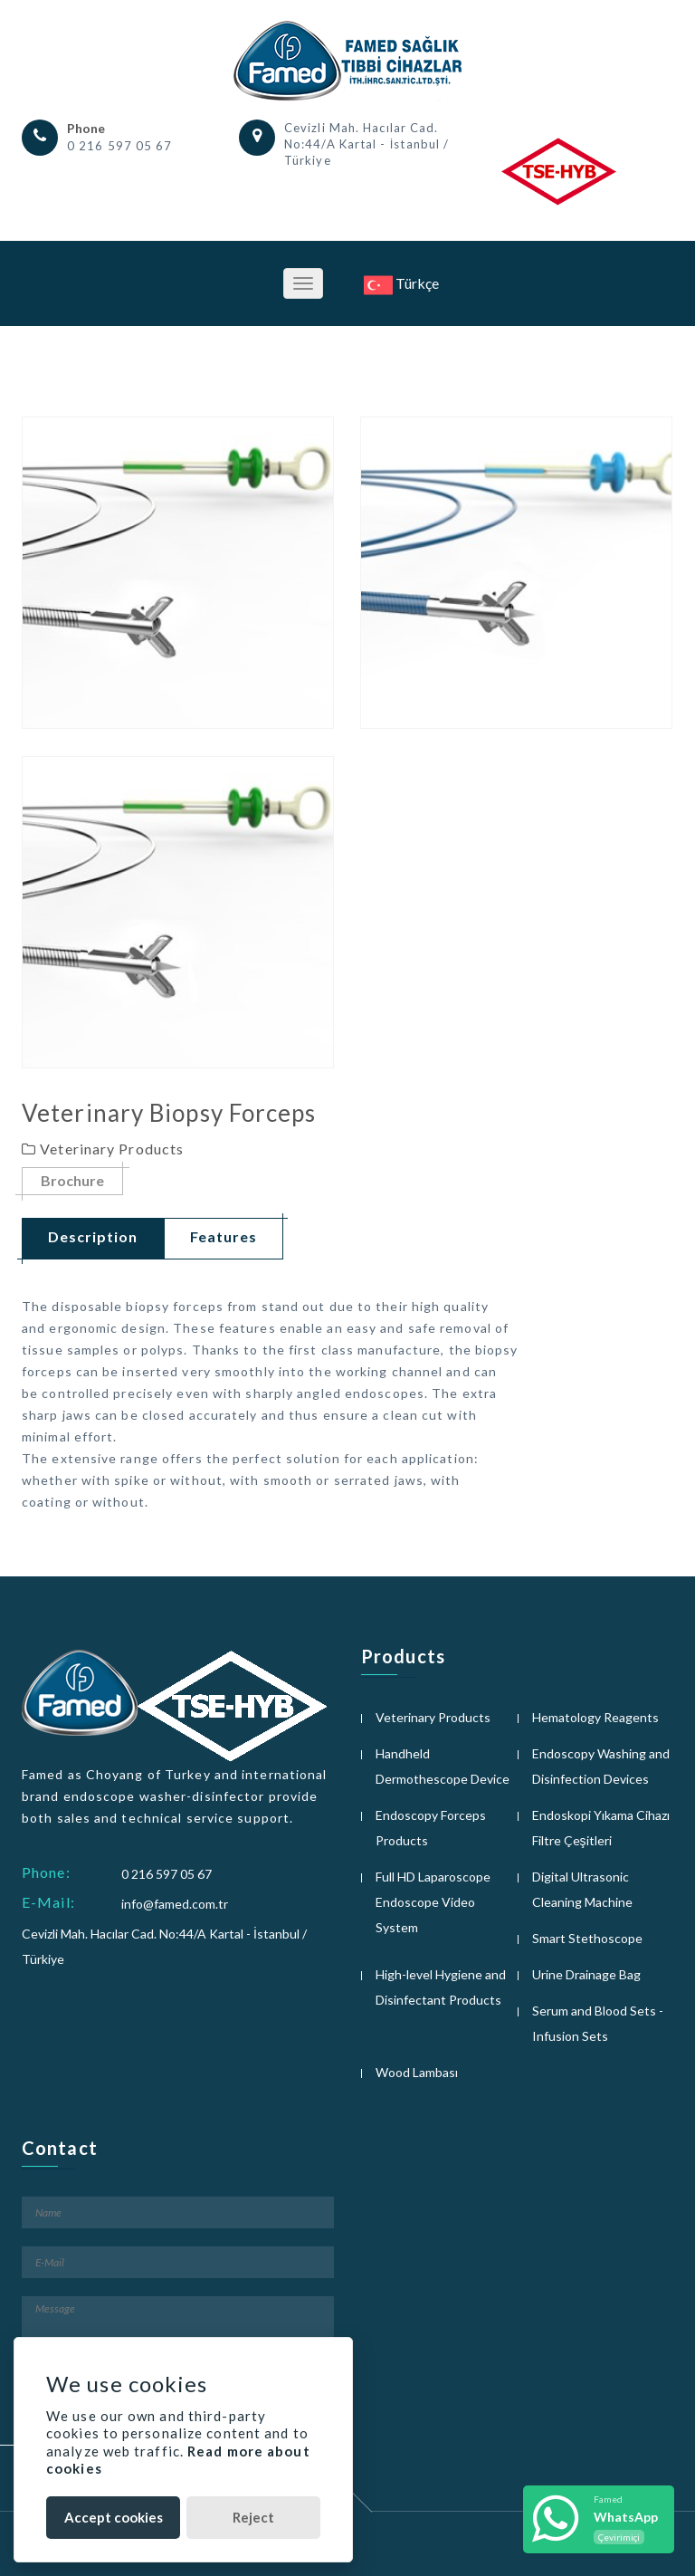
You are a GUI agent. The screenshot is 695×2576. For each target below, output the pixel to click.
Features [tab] (223, 1236)
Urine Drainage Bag (586, 1974)
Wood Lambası (417, 2072)
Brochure (72, 1181)
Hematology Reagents (595, 1717)
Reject (253, 2517)
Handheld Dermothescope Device (442, 1766)
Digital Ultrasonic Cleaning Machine (582, 1889)
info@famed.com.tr (174, 1903)
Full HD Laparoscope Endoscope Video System (433, 1902)
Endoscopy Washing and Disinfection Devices (601, 1766)
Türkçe (401, 283)
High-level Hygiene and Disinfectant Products (441, 1987)
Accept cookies (113, 2517)
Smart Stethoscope (587, 1938)
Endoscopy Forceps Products (431, 1827)
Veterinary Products (433, 1717)
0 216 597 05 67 (120, 146)
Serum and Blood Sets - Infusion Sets (597, 2023)
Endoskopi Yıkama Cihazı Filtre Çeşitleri (601, 1827)
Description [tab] (93, 1236)
